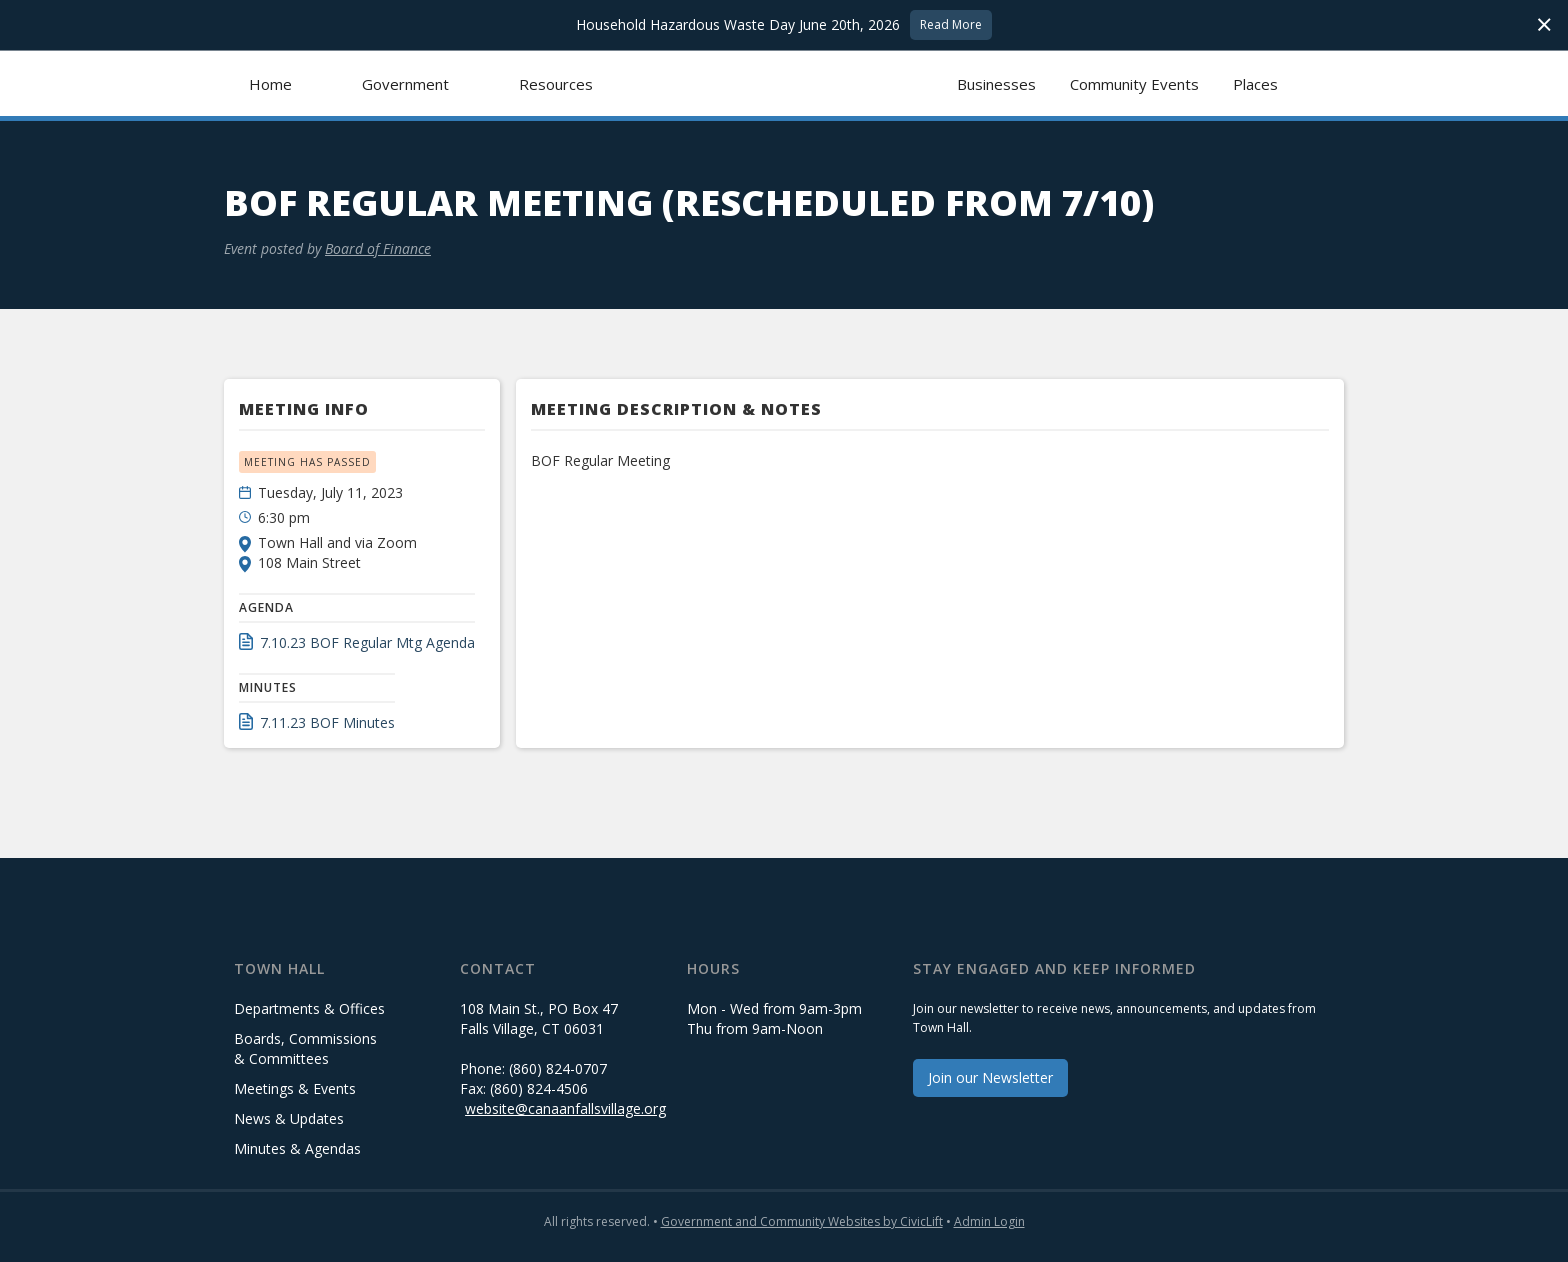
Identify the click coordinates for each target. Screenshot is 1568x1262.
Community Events (1134, 84)
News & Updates (289, 1118)
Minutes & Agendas (297, 1148)
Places (1255, 84)
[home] (784, 83)
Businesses (996, 84)
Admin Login (989, 1221)
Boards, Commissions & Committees (305, 1048)
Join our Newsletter (990, 1077)
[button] (405, 83)
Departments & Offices (309, 1008)
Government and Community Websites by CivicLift (802, 1221)
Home (270, 84)
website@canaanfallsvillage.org (565, 1108)
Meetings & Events (295, 1088)
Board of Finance (378, 248)
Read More (951, 24)
